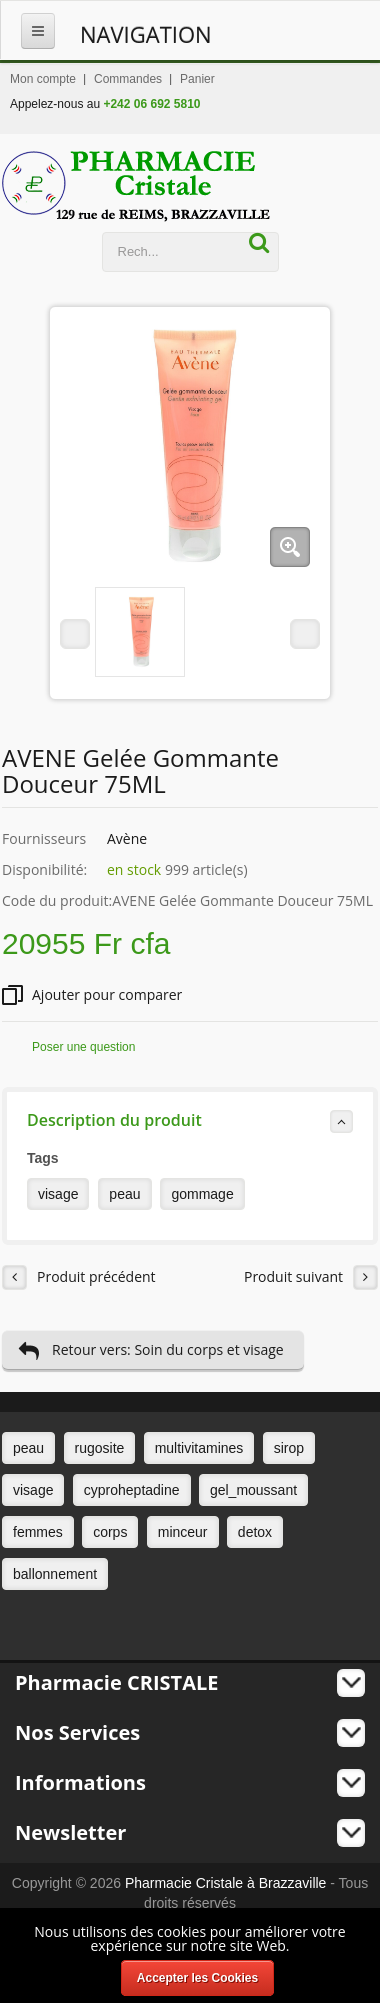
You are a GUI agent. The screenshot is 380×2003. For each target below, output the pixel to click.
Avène (127, 838)
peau (124, 1194)
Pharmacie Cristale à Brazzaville (226, 1883)
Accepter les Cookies (197, 1978)
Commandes (128, 79)
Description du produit (190, 1121)
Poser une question (83, 1047)
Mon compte (43, 79)
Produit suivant (311, 1277)
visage (58, 1194)
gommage (202, 1194)
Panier (197, 79)
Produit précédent (79, 1277)
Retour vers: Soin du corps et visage (151, 1350)
